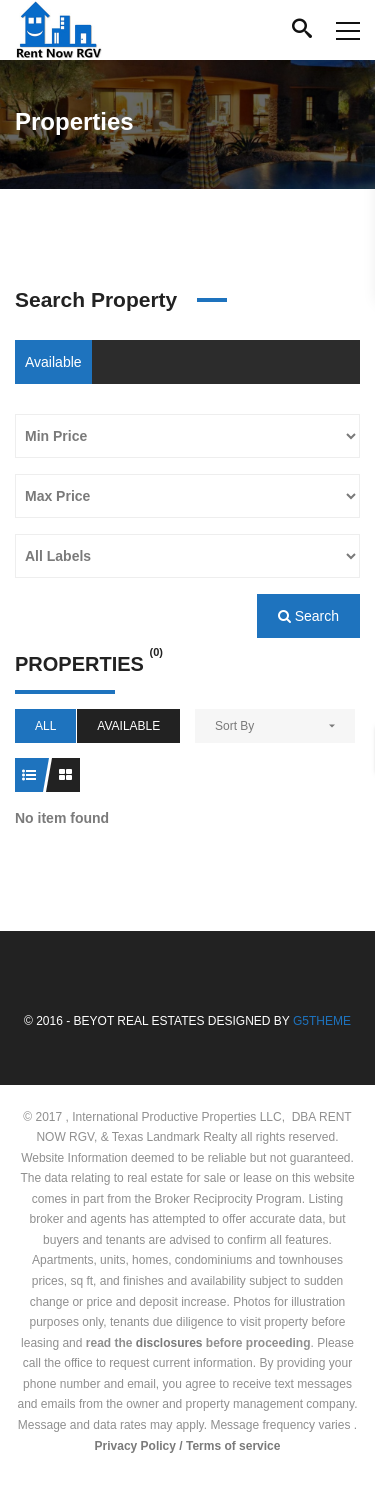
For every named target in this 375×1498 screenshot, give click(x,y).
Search (308, 616)
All (45, 726)
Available (53, 362)
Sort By (234, 726)
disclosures (169, 1343)
